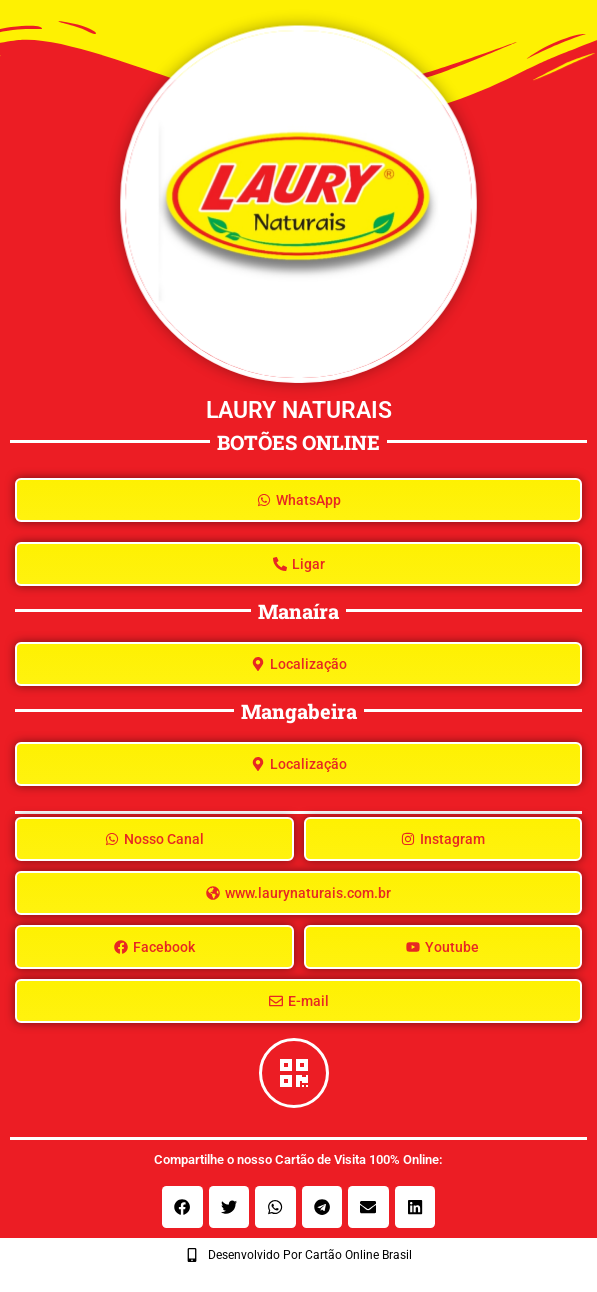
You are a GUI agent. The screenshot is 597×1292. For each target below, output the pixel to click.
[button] (182, 1207)
